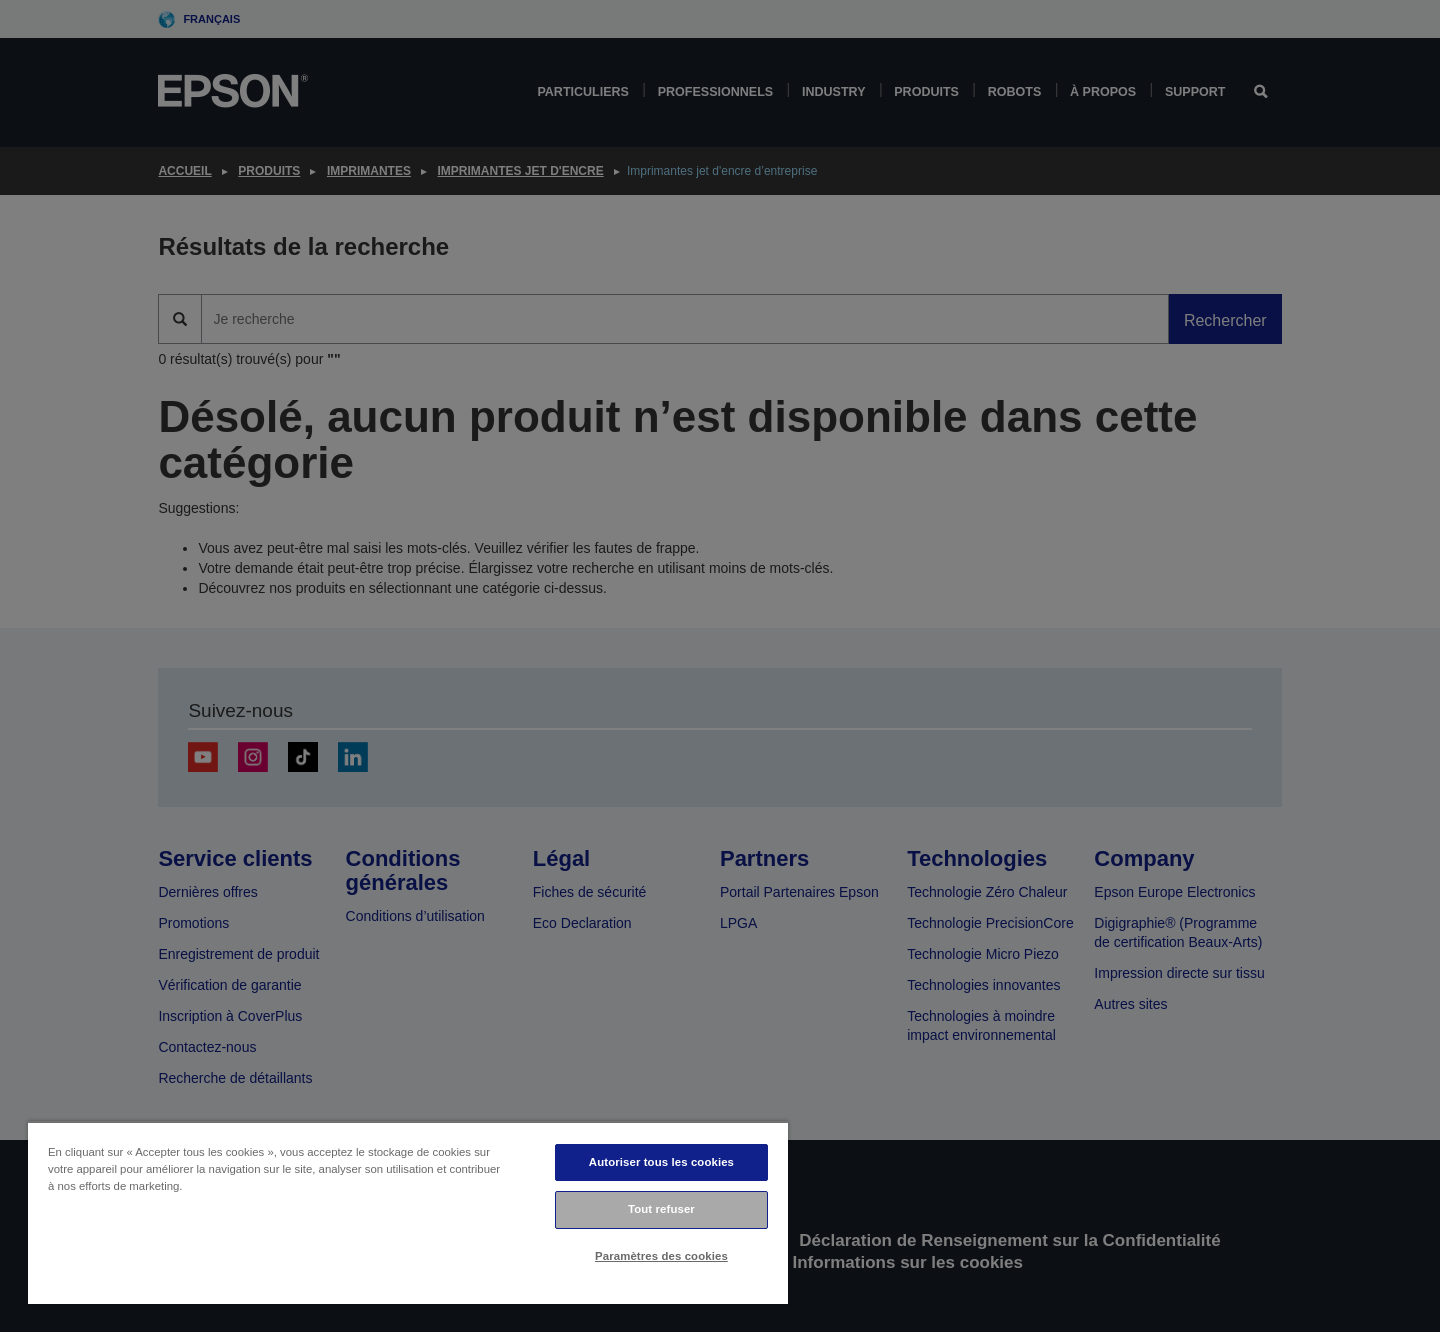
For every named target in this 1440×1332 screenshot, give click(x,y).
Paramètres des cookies (661, 1256)
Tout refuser (661, 1209)
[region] (408, 1212)
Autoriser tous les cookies (661, 1162)
